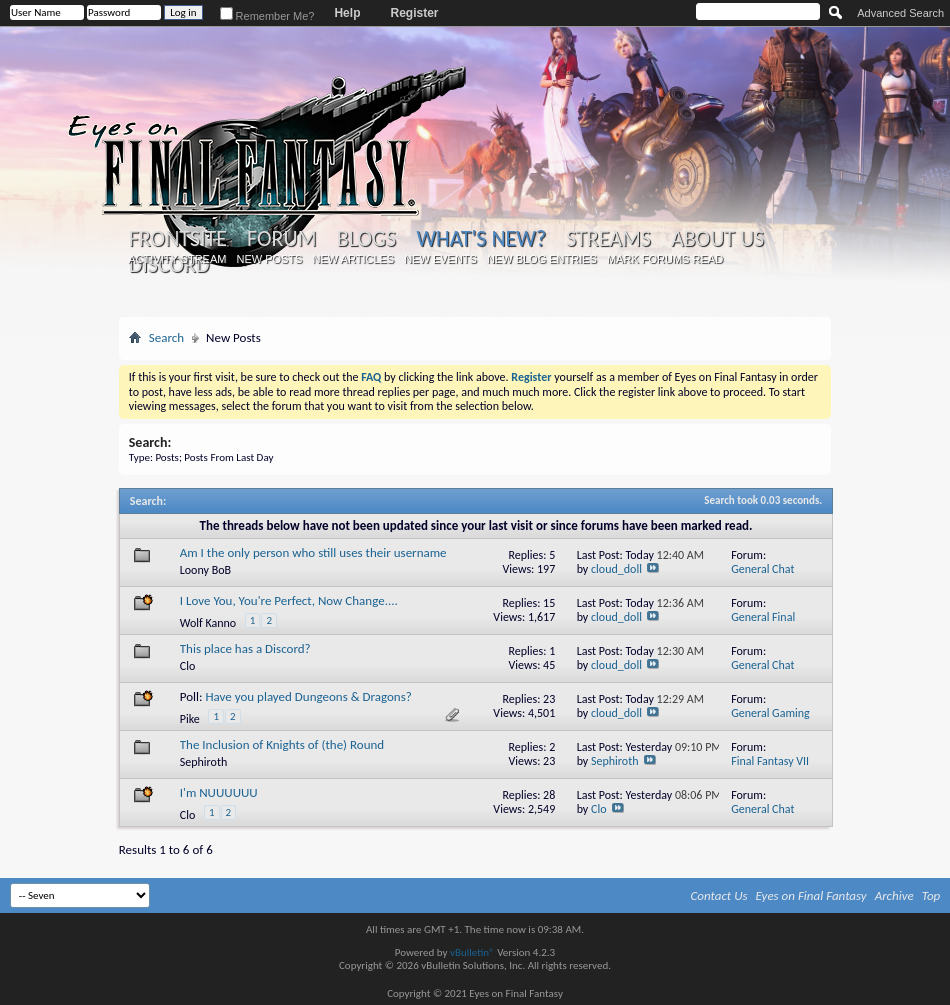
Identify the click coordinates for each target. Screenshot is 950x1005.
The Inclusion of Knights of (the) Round (282, 744)
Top (931, 895)
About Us (717, 239)
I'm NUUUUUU (219, 792)
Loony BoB (205, 570)
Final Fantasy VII (770, 761)
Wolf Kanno (208, 623)
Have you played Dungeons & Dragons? (308, 696)
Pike (190, 719)
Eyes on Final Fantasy (811, 895)
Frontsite (178, 239)
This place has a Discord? (245, 648)
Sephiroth (204, 762)
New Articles (353, 259)
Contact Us (719, 895)
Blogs (366, 239)
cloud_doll (616, 569)
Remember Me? (267, 16)
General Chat (762, 569)
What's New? (481, 238)
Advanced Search (900, 13)
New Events (440, 259)
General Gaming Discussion (770, 720)
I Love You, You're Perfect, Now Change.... (289, 600)
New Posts (269, 259)
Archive (894, 895)
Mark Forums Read (665, 259)
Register (414, 13)
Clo (187, 666)
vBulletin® (472, 952)
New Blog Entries (542, 259)
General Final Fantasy (763, 624)
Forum (281, 239)
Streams (608, 239)
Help (347, 13)
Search (166, 337)
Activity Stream (177, 259)
